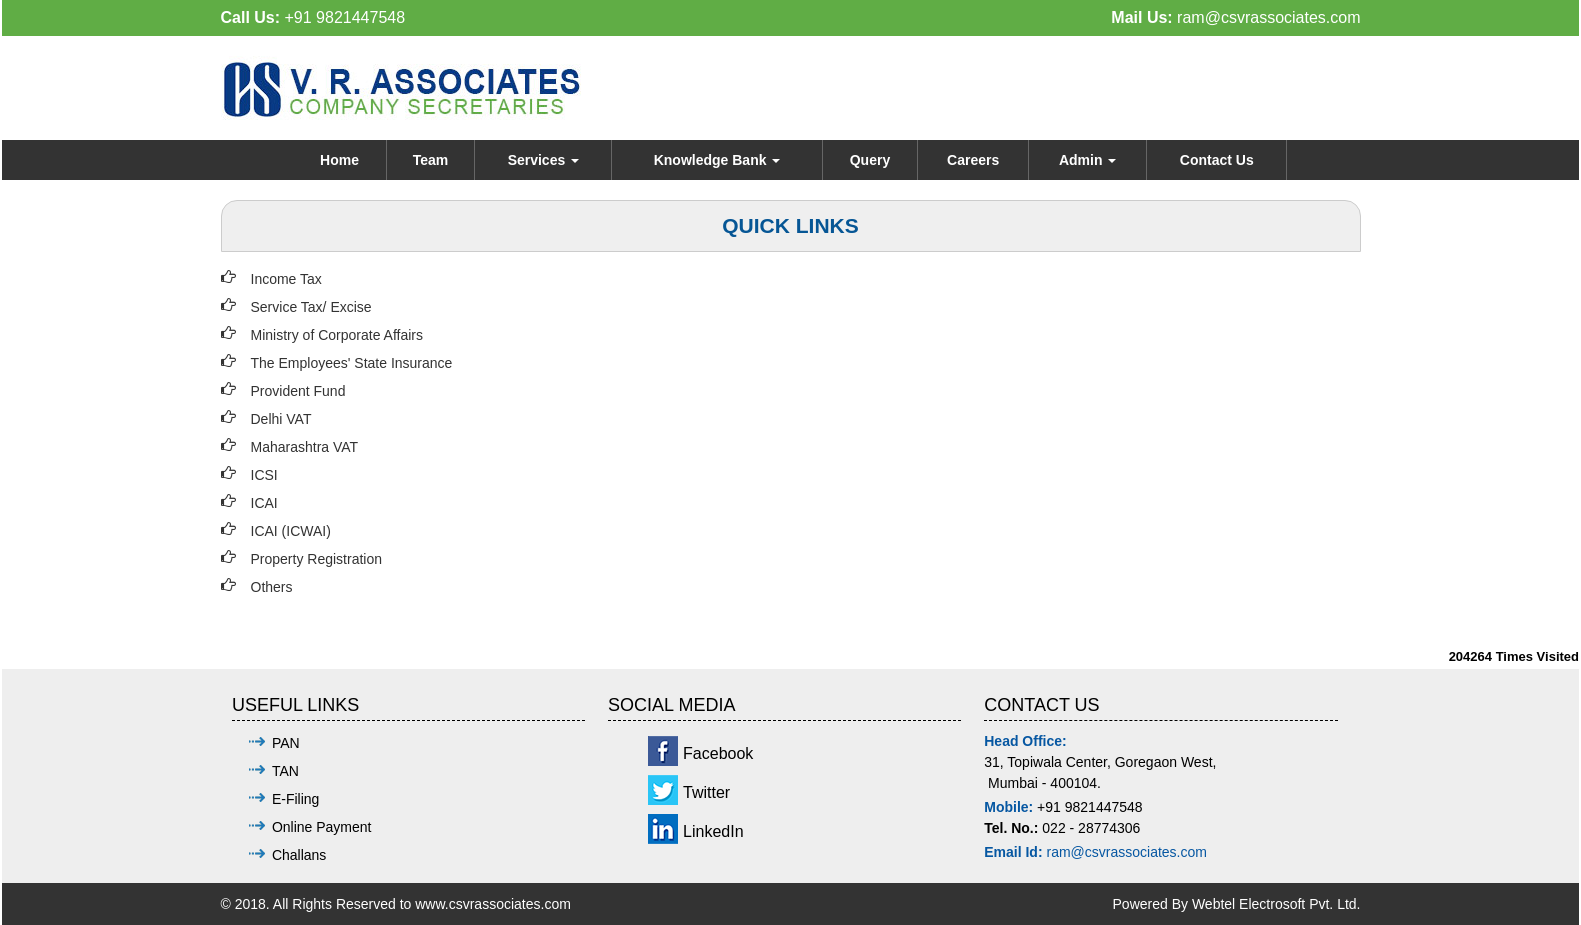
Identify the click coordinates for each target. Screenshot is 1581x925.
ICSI (264, 475)
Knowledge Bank (717, 160)
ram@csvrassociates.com (1268, 17)
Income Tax (286, 279)
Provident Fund (298, 391)
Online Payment (322, 827)
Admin (1087, 160)
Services (544, 160)
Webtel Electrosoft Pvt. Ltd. (1276, 904)
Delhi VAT (281, 419)
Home (339, 160)
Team (431, 160)
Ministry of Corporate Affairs (337, 335)
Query (870, 160)
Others (272, 587)
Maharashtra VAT (305, 447)
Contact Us (1217, 160)
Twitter (706, 792)
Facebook (718, 753)
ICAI (264, 503)
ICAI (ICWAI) (291, 531)
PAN (286, 743)
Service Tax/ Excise (311, 307)
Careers (973, 160)
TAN (285, 771)
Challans (299, 855)
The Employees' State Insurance (352, 363)
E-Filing (295, 799)
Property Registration (317, 559)
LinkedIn (713, 831)
